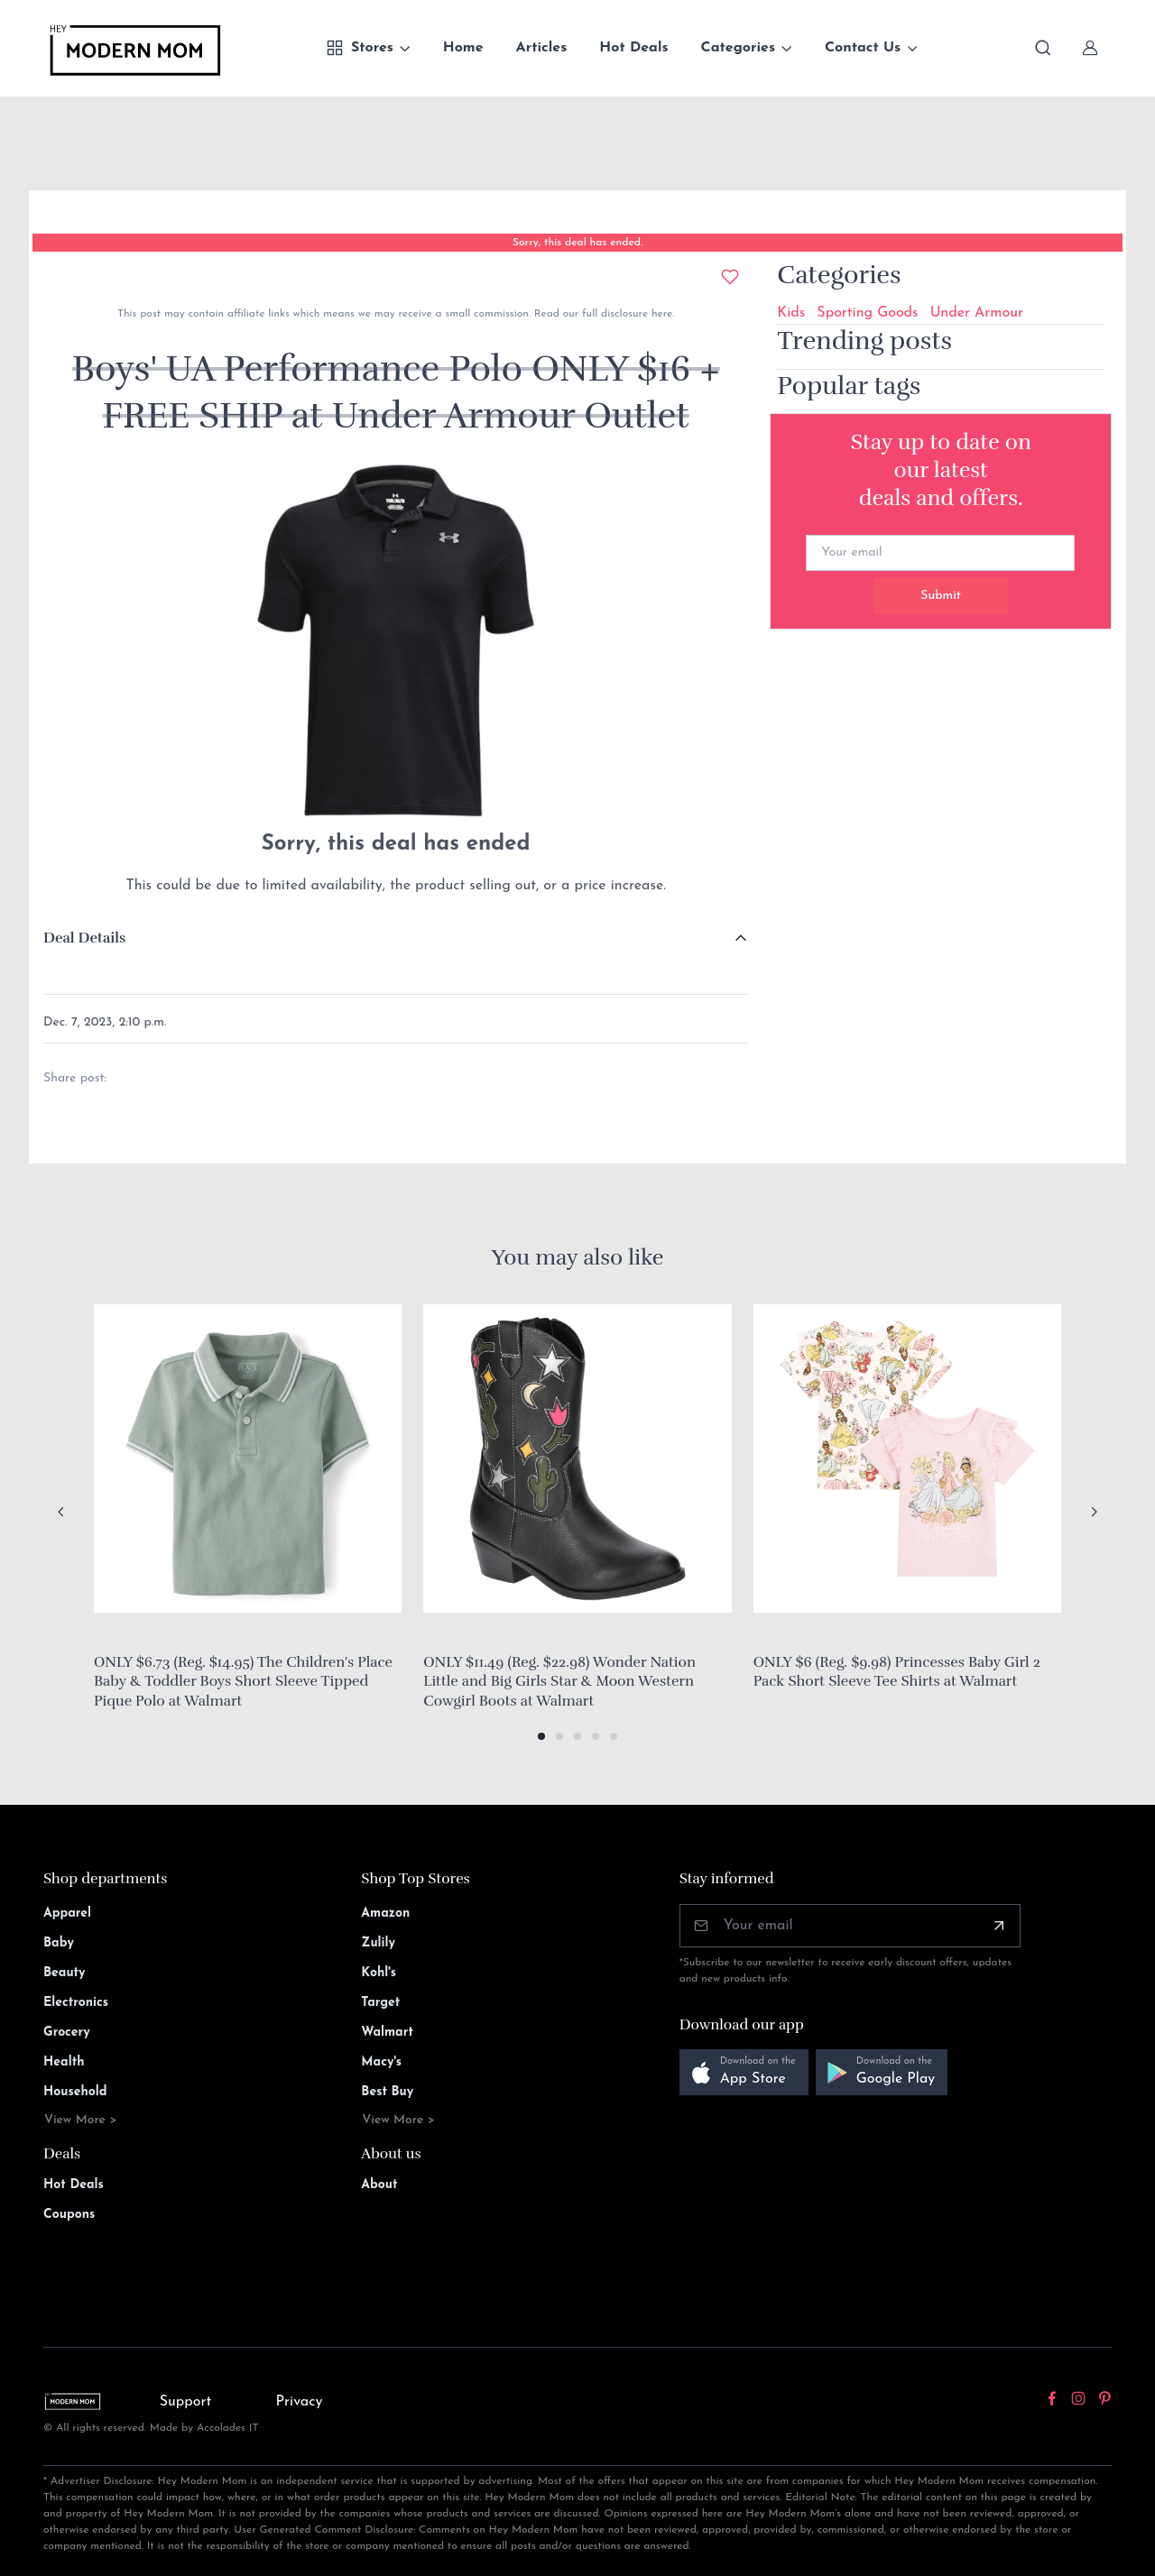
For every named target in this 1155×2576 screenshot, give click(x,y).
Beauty (64, 1973)
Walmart (387, 2032)
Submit (940, 596)
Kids (791, 313)
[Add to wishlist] (730, 277)
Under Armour (976, 313)
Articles (542, 48)
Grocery (66, 2032)
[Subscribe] (999, 1926)
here (660, 313)
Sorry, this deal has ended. (577, 242)
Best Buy (387, 2092)
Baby (58, 1943)
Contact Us (863, 48)
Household (75, 2092)
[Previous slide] (61, 1512)
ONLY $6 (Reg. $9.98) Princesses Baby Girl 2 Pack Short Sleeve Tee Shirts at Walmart (896, 1672)
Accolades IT (228, 2428)
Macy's (381, 2062)
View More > (80, 2120)
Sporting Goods (867, 313)
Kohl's (378, 1973)
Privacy (299, 2402)
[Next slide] (1094, 1512)
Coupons (69, 2215)
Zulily (378, 1943)
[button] (541, 1736)
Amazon (385, 1913)
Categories (738, 48)
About (379, 2185)
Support (186, 2402)
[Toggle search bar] (1043, 47)
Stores (359, 48)
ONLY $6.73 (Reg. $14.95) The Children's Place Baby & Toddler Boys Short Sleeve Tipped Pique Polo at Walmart (243, 1681)
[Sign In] (1090, 47)
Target (380, 2003)
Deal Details (84, 938)
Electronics (75, 2003)
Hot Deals (633, 48)
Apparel (67, 1913)
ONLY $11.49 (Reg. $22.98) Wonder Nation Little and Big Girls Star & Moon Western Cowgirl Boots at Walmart (559, 1681)
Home (463, 48)
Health (63, 2062)
